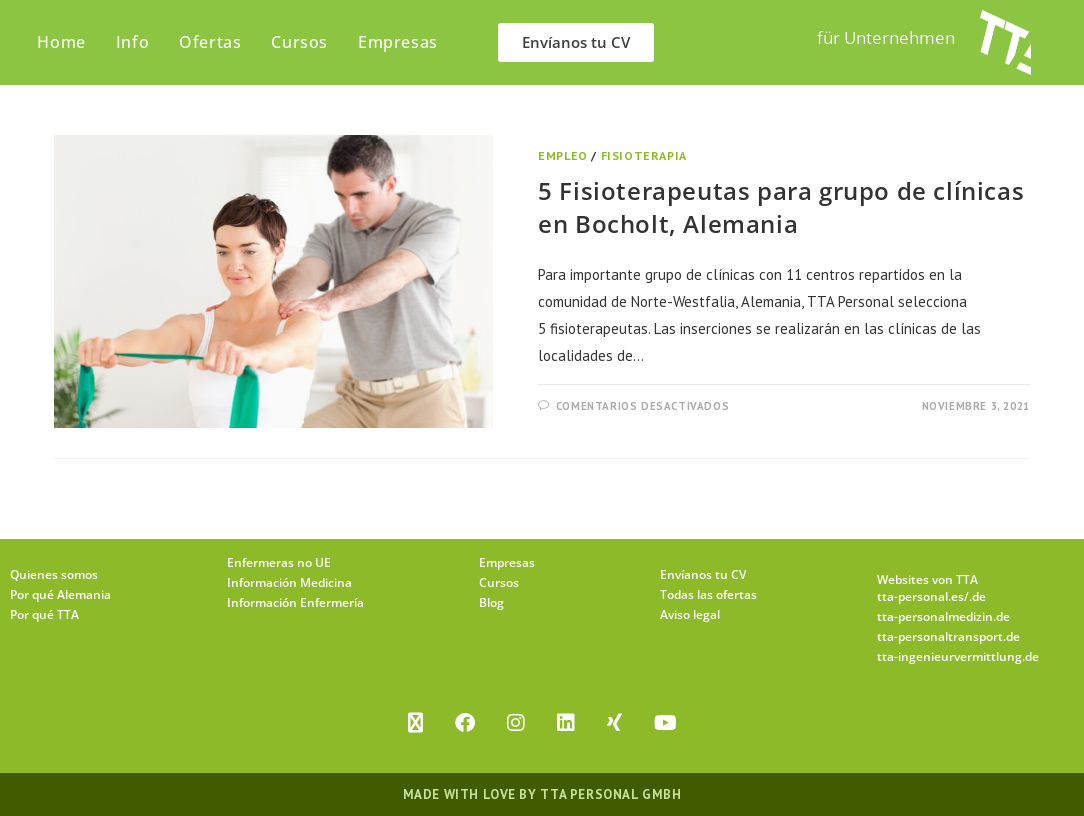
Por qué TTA (44, 614)
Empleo (563, 155)
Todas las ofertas (708, 594)
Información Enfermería (295, 602)
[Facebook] (465, 723)
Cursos (499, 582)
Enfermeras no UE (279, 562)
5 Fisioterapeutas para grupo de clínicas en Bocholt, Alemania (781, 207)
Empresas (507, 562)
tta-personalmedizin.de (943, 616)
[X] (415, 723)
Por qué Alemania (60, 594)
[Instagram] (516, 723)
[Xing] (614, 723)
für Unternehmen (886, 37)
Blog (491, 602)
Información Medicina (289, 582)
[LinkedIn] (566, 723)
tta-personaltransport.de (948, 636)
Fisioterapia (644, 155)
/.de (975, 596)
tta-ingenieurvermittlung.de (958, 656)
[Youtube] (665, 723)
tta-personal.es (920, 596)
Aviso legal (690, 614)
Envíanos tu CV (703, 574)
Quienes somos (54, 574)
